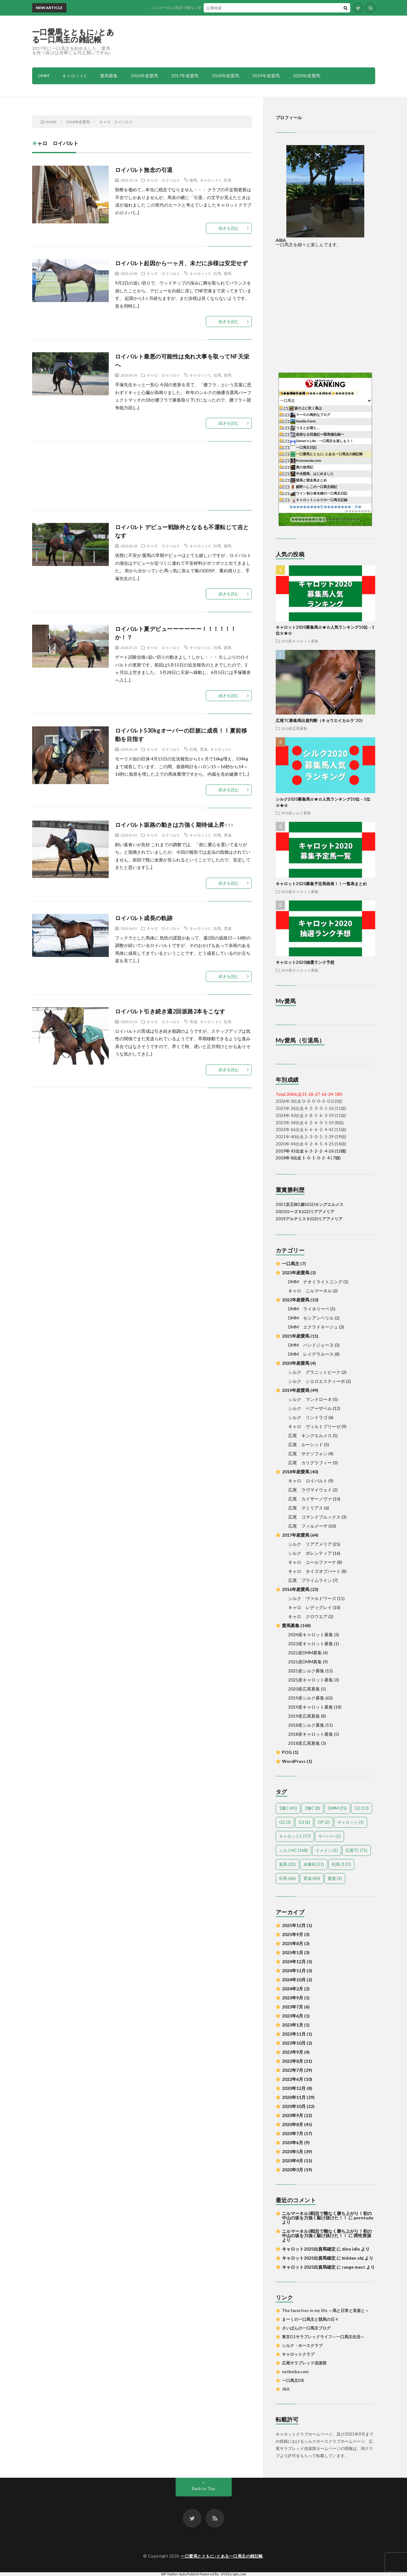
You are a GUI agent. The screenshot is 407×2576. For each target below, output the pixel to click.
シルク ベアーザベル (310, 1408)
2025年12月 (294, 1925)
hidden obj (353, 2258)
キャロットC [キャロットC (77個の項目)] (295, 1836)
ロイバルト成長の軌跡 (144, 918)
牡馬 (227, 180)
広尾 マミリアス (305, 1507)
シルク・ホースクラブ (302, 2345)
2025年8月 (292, 1943)
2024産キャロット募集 (310, 1634)
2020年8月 (292, 2124)
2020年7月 (292, 2133)
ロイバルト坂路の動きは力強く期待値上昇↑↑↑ (174, 824)
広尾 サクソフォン (307, 1453)
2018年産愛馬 (225, 75)
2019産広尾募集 (304, 1716)
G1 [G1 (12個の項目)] (362, 1808)
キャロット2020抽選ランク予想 (305, 962)
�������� (357, 511)
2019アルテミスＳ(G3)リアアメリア (309, 1218)
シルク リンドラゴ (307, 1417)
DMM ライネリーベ (308, 1308)
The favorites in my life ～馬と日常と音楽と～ (325, 2310)
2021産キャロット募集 (310, 1679)
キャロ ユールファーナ (312, 1562)
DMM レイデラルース (311, 1354)
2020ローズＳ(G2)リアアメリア (305, 1211)
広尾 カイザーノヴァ (310, 1498)
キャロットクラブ (298, 2354)
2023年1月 (292, 2024)
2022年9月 (292, 2052)
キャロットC (74, 75)
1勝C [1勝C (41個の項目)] (288, 1808)
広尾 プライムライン (310, 1580)
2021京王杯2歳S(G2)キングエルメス (309, 1204)
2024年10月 (294, 1979)
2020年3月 (292, 2169)
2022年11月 (294, 2034)
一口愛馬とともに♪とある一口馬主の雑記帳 (73, 35)
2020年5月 (292, 2151)
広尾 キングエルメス (310, 1435)
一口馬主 (290, 1263)
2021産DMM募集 (305, 1661)
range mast (353, 2267)
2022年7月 (292, 2070)
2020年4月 (292, 2160)
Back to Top (203, 2488)
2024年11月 (294, 1970)
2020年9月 (292, 2115)
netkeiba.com (295, 2371)
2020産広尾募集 (294, 728)
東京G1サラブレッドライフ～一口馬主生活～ (323, 2336)
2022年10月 (294, 2043)
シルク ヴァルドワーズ (312, 1598)
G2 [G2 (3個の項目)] (285, 1822)
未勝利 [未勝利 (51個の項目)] (313, 1864)
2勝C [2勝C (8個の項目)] (312, 1808)
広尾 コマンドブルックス (314, 1517)
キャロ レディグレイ (310, 1607)
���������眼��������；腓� (325, 507)
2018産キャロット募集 (310, 1734)
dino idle (351, 2249)
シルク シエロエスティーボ (316, 1381)
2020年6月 (292, 2142)
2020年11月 (294, 2097)
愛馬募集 (109, 75)
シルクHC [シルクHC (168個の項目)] (293, 1850)
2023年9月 (292, 1997)
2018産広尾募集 (304, 1743)
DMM (43, 75)
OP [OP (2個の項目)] (324, 1822)
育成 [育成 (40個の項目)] (311, 1878)
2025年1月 (292, 1952)
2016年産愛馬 (144, 75)
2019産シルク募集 (296, 813)
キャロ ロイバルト (163, 180)
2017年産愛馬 (185, 75)
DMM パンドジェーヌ (311, 1345)
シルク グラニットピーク (314, 1372)
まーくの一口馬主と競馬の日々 (310, 2319)
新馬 (193, 180)
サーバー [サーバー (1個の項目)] (329, 1836)
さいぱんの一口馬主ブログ (306, 2327)
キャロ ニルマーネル (310, 1290)
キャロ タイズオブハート (314, 1571)
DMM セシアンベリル (311, 1317)
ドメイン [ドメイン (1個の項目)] (327, 1850)
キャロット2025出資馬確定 (309, 2249)
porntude (363, 2217)
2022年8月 (292, 2061)
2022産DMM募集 (305, 1652)
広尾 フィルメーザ (307, 1526)
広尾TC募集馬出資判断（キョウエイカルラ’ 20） (320, 720)
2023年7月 (292, 2006)
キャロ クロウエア (307, 1616)
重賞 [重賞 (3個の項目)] (335, 1878)
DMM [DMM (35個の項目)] (337, 1808)
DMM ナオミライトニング (315, 1281)
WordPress (294, 1761)
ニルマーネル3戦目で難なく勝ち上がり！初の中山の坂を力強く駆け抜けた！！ (231, 7)
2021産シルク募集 (306, 1670)
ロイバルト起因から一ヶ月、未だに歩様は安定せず (181, 263)
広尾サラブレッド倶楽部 (304, 2362)
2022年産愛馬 (295, 1299)
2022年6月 (292, 2079)
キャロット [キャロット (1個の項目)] (350, 1822)
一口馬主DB (293, 2380)
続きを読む (229, 228)
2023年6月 (292, 2015)
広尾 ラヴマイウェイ (310, 1489)
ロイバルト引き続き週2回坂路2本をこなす (170, 1011)
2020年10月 (294, 2106)
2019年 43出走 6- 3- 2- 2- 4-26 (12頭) (311, 1151)
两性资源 (362, 2235)
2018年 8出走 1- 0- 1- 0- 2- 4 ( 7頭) (308, 1157)
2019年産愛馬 (266, 75)
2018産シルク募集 (306, 1725)
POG (287, 1752)
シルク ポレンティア (310, 1553)
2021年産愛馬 (295, 1336)
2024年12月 (294, 1961)
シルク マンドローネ (310, 1399)
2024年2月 (292, 1988)
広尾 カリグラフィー (310, 1462)
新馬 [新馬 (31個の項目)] (287, 1864)
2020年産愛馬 (306, 75)
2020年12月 (294, 2088)
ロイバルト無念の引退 (144, 169)
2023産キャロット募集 (310, 1643)
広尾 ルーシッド (305, 1444)
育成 (203, 749)
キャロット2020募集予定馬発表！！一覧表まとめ (321, 883)
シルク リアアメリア (310, 1544)
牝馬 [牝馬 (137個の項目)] (341, 1864)
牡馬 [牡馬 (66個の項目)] (287, 1878)
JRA (285, 2389)
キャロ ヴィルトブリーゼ (314, 1426)
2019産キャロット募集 (299, 641)
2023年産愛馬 (295, 1272)
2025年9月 (292, 1934)
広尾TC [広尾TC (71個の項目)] (356, 1850)
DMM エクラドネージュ (313, 1326)
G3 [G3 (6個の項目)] (304, 1822)
